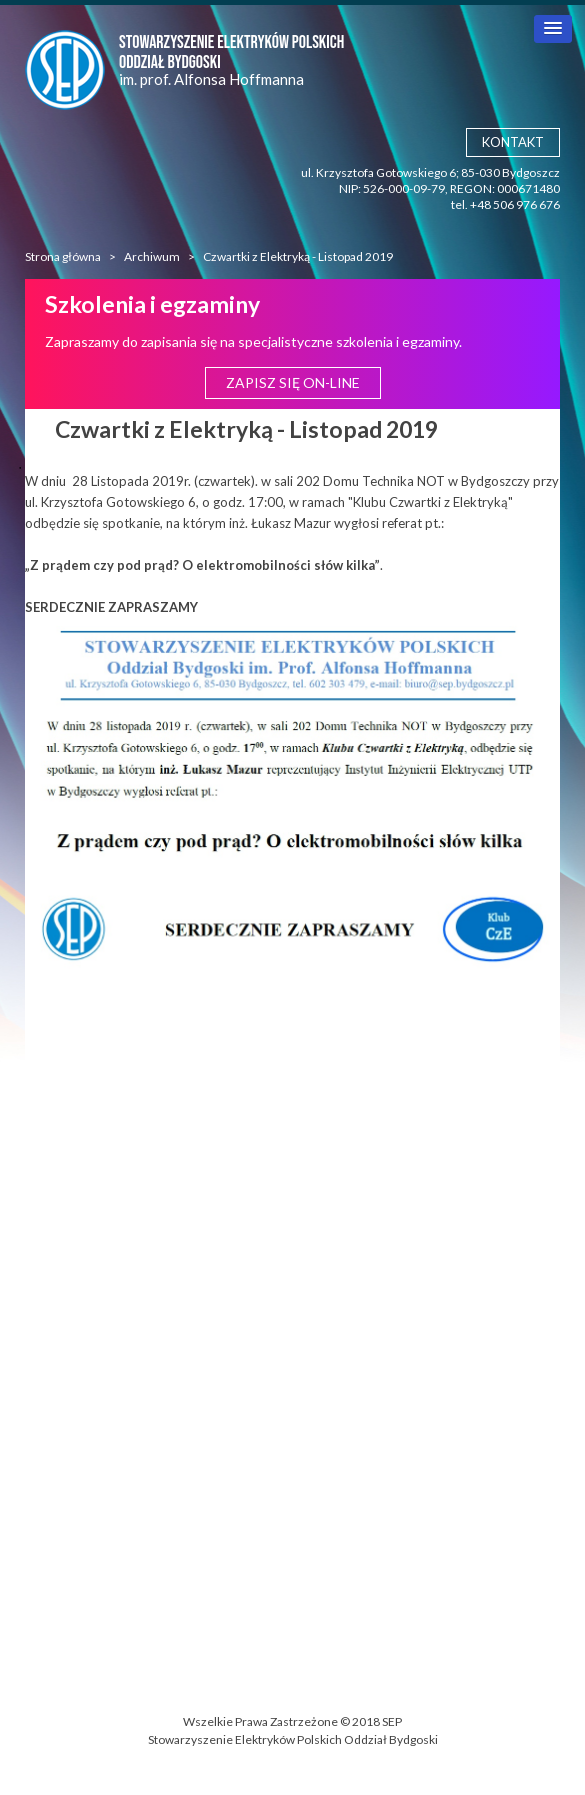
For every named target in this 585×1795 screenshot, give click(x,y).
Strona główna (63, 256)
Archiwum (152, 256)
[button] (553, 29)
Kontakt (513, 142)
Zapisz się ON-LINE (293, 382)
